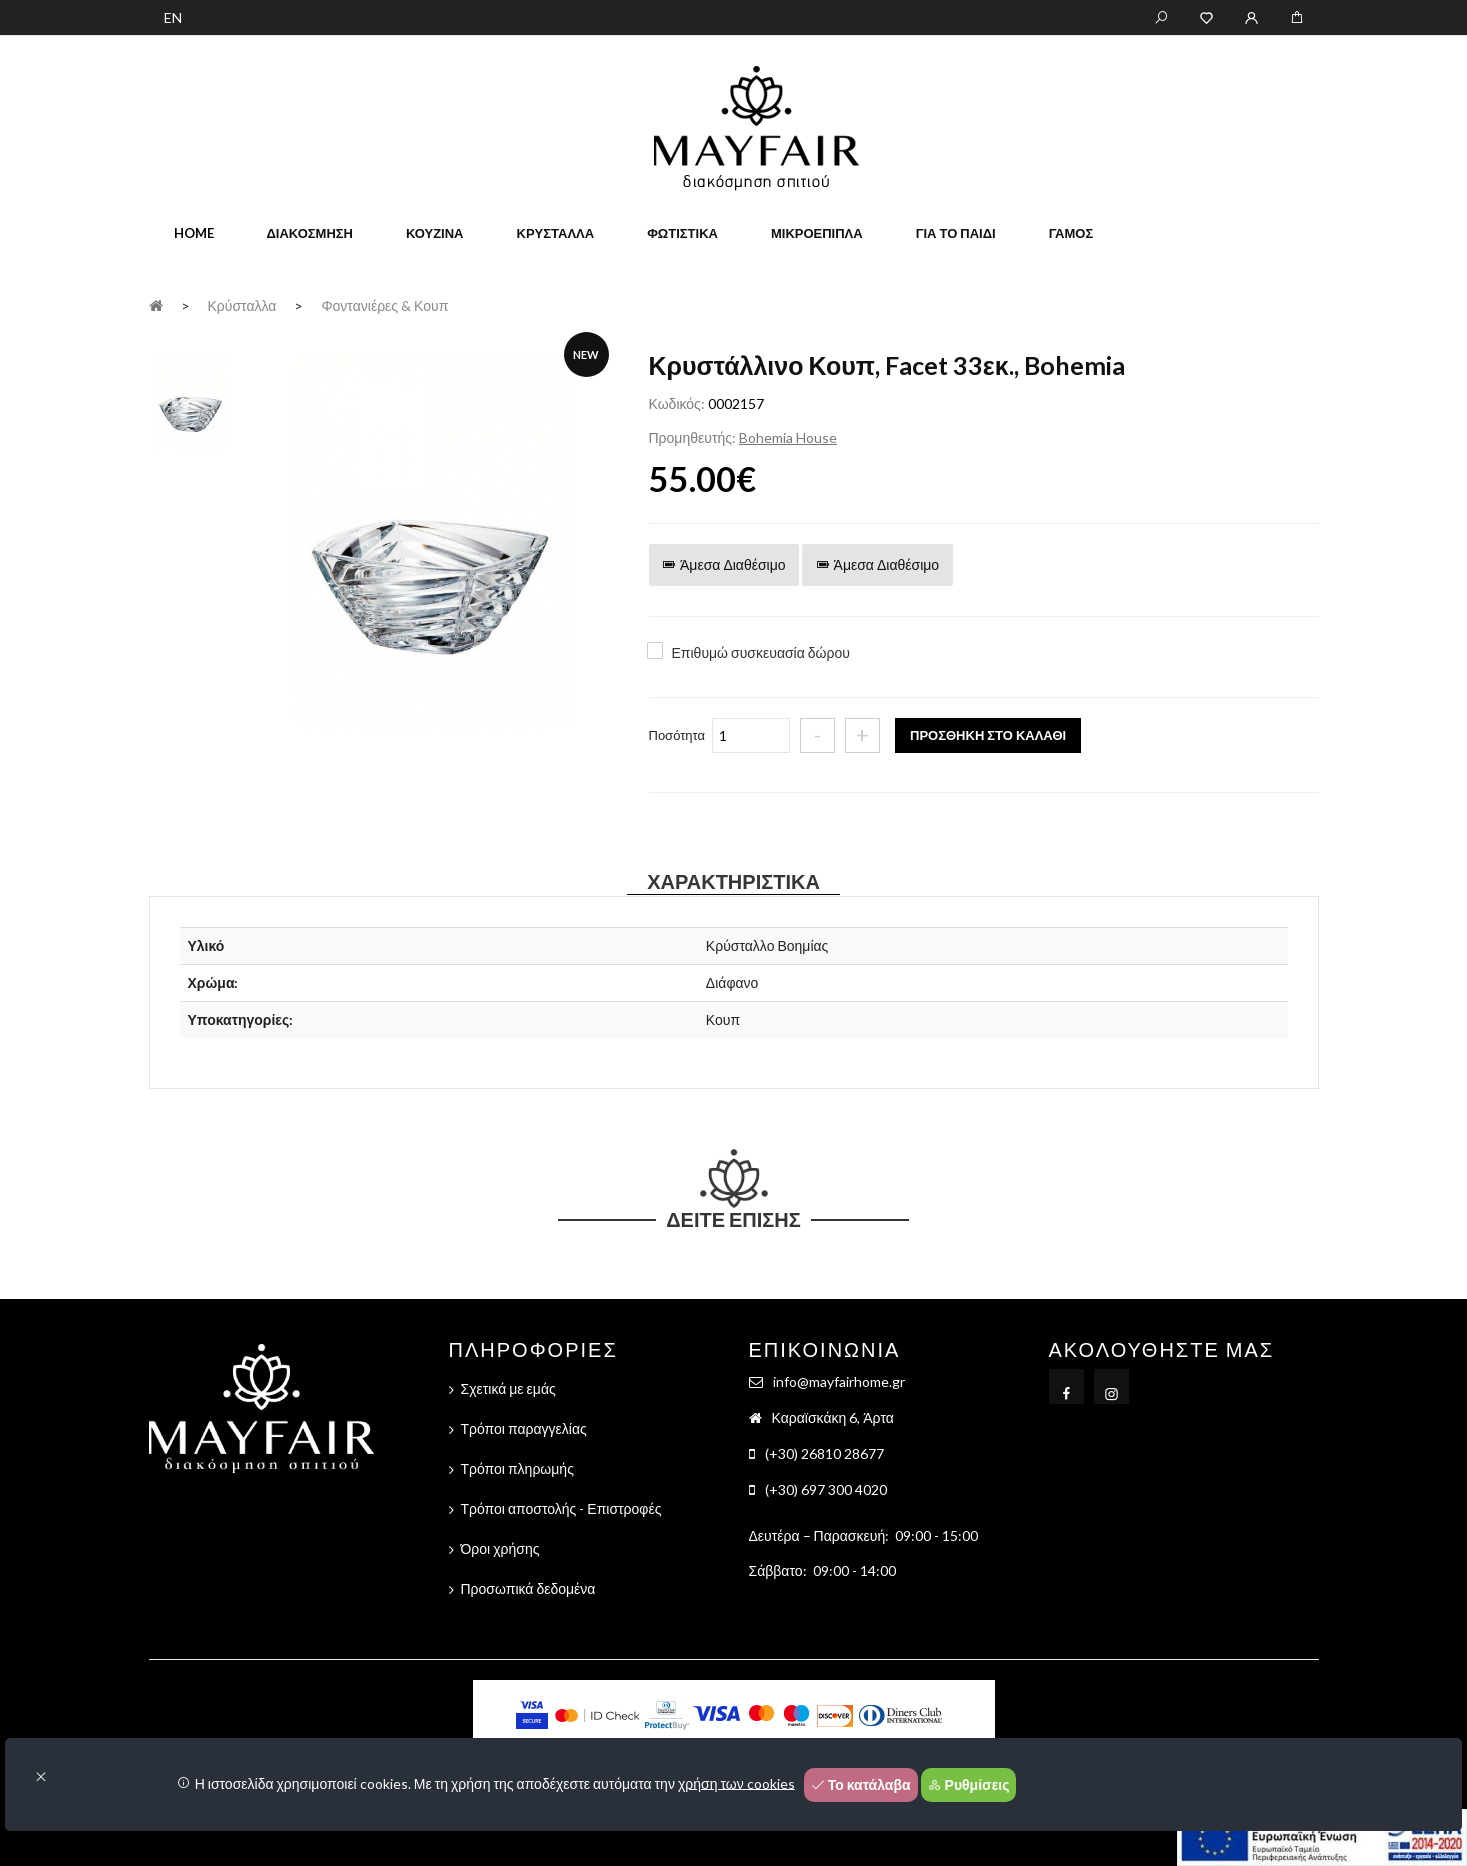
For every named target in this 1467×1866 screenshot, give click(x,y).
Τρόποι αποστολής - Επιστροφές (561, 1508)
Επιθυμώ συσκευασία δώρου (761, 652)
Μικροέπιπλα (817, 233)
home (194, 233)
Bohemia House (788, 437)
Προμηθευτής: (692, 437)
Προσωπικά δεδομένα (528, 1588)
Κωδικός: (677, 403)
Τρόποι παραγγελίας (524, 1428)
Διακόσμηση (310, 233)
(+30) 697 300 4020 (826, 1489)
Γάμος (1071, 233)
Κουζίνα (435, 233)
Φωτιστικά (682, 233)
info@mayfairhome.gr (839, 1381)
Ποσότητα (677, 735)
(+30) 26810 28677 (824, 1453)
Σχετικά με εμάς (508, 1388)
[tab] (190, 400)
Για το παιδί (956, 233)
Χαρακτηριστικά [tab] (733, 881)
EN (173, 17)
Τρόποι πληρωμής (517, 1468)
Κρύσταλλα (556, 233)
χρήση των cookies (736, 1782)
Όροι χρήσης (500, 1548)
